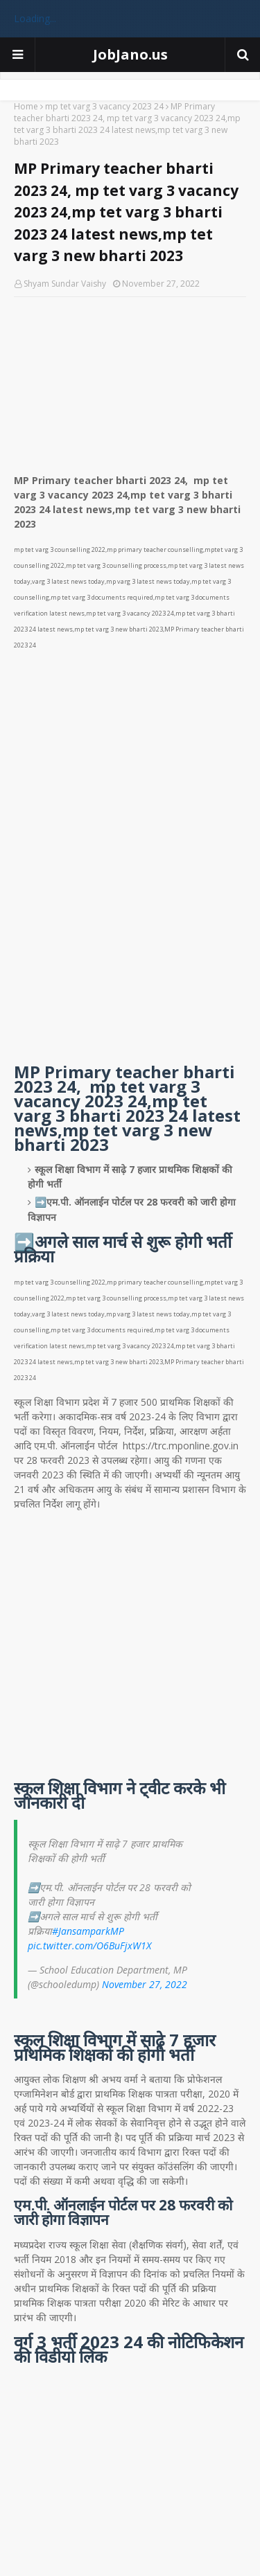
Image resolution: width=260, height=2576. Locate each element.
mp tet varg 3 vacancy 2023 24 (104, 106)
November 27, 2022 (144, 1984)
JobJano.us (130, 54)
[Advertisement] (130, 380)
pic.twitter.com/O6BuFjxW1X (89, 1945)
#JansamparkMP (88, 1931)
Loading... (35, 18)
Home (26, 106)
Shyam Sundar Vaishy (65, 283)
